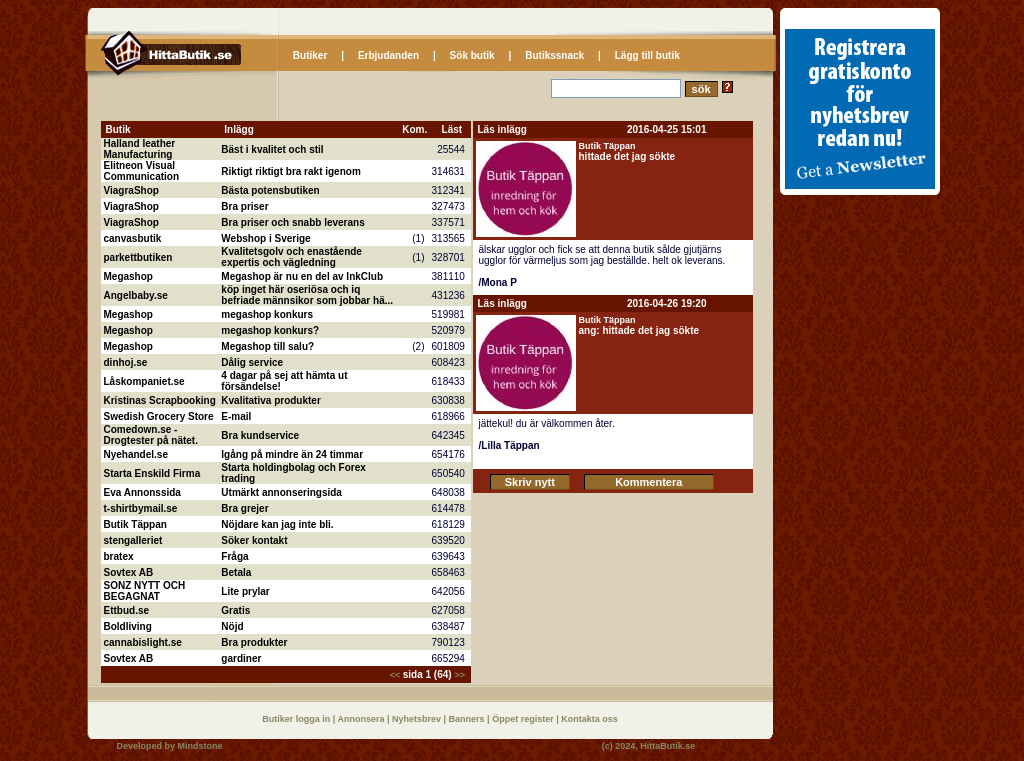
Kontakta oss (589, 719)
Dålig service (252, 362)
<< (396, 675)
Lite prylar (245, 591)
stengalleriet (133, 540)
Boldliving (128, 626)
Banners (468, 719)
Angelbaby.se (136, 295)
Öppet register (524, 719)
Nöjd (232, 626)
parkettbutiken (138, 257)
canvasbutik (133, 238)
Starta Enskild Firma (152, 473)
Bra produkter (254, 642)
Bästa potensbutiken (270, 190)
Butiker (310, 55)
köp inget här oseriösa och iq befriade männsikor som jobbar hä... (307, 295)
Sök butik (472, 55)
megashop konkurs (267, 314)
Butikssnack (554, 55)
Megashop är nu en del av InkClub (302, 276)
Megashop (128, 276)
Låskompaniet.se (144, 381)
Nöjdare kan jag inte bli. (277, 524)
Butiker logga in (297, 719)
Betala (236, 572)
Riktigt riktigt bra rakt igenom (290, 171)
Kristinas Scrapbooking (160, 400)
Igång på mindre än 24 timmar (292, 454)
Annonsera (362, 719)
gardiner (241, 658)
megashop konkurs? (270, 330)
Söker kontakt (254, 540)
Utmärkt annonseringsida (281, 492)
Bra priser (244, 206)
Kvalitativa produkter (270, 400)
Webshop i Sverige (265, 238)
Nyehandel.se (136, 454)
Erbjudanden (388, 55)
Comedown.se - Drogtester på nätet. (151, 435)
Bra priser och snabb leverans (292, 222)
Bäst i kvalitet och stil (272, 149)
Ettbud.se (127, 610)
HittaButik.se (667, 746)
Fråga (234, 556)
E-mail (236, 416)
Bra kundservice (260, 435)
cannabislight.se (143, 642)
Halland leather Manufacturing (140, 149)
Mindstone (200, 746)
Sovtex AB (129, 572)
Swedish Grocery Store (159, 416)
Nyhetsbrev (418, 719)
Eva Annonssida (142, 492)
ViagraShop (131, 190)
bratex (119, 556)
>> (459, 675)
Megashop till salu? (267, 346)
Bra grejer (244, 508)
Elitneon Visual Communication (142, 171)
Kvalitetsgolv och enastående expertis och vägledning (291, 257)
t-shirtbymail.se (141, 508)
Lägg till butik (647, 55)
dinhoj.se (126, 362)
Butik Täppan (135, 524)
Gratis (235, 610)
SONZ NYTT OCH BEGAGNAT (145, 591)
